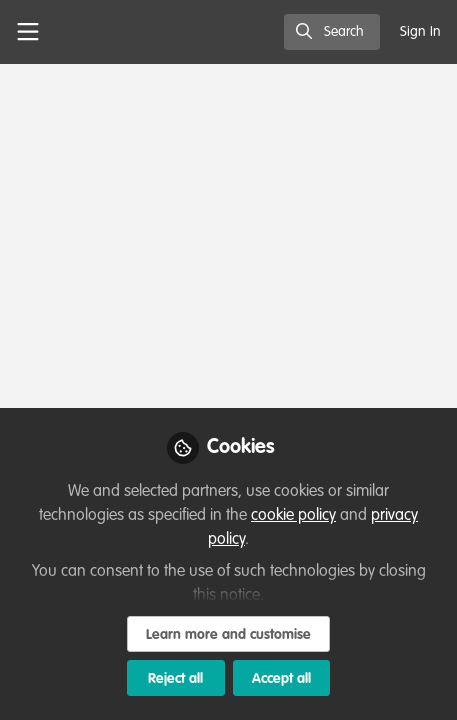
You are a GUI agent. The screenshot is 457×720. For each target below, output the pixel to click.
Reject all (175, 679)
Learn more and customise (228, 635)
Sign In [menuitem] (420, 32)
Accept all (281, 679)
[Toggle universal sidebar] (28, 32)
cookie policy (293, 516)
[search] (332, 32)
